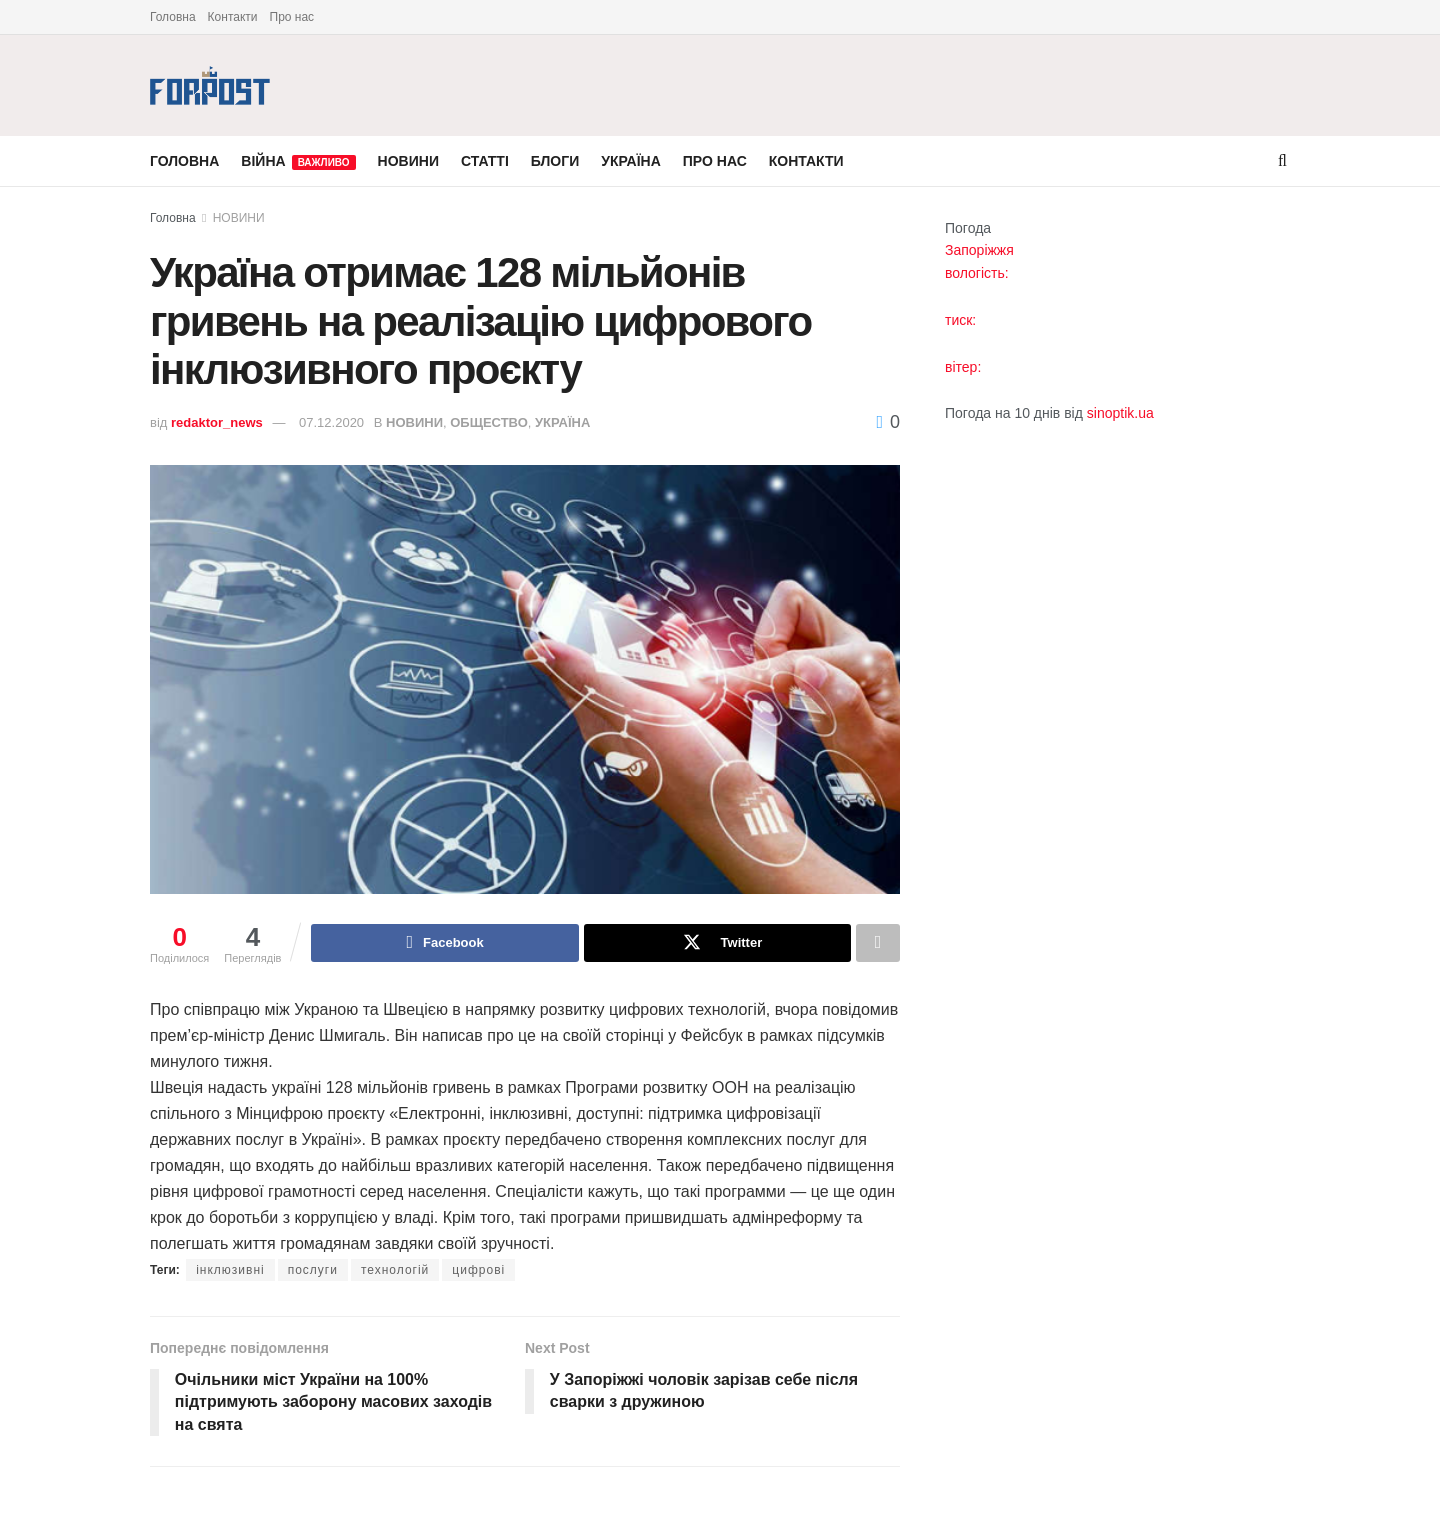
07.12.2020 (331, 422)
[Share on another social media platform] (878, 943)
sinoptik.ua (1120, 413)
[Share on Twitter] (717, 943)
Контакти (233, 17)
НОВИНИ (408, 161)
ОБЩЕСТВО (489, 422)
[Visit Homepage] (210, 85)
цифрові (478, 1270)
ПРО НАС (715, 161)
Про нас (292, 17)
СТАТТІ (485, 161)
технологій (395, 1270)
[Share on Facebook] (444, 943)
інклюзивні (230, 1270)
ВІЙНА (298, 161)
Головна (173, 17)
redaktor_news (217, 422)
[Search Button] (1282, 161)
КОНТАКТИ (806, 161)
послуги (313, 1270)
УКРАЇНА (631, 161)
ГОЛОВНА (184, 161)
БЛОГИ (555, 161)
